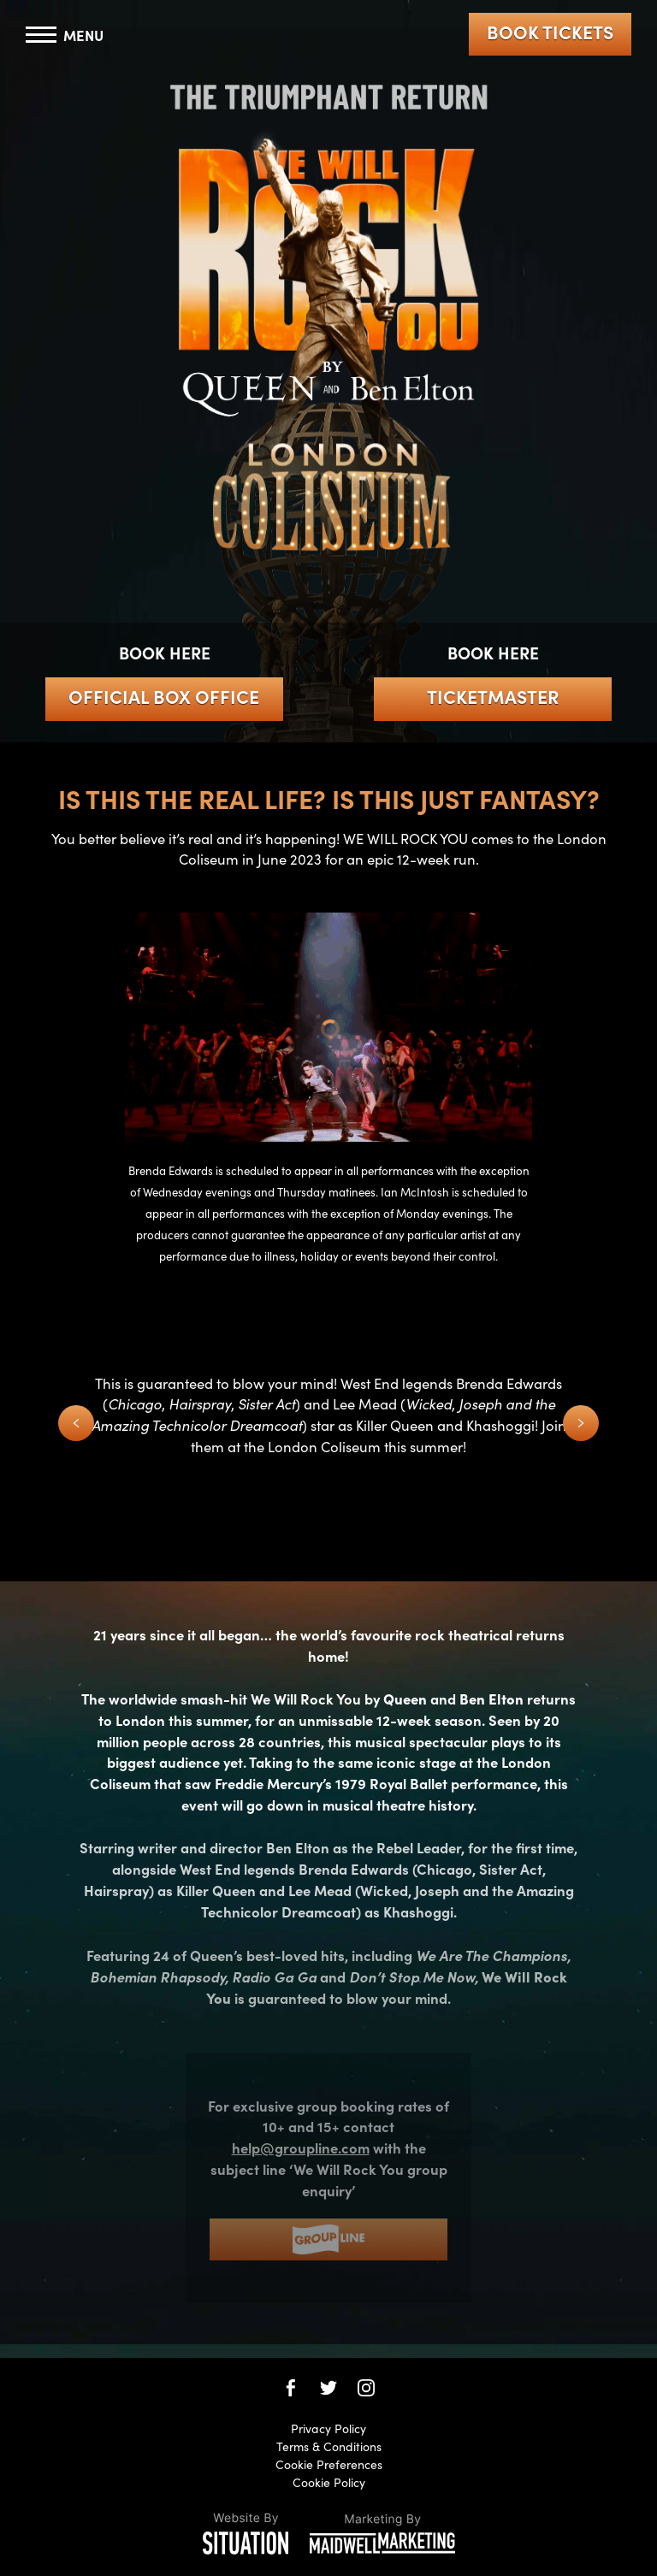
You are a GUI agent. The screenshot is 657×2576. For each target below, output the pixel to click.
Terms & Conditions (329, 2446)
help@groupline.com (301, 2147)
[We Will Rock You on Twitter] (328, 2387)
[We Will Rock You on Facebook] (290, 2387)
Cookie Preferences (328, 2464)
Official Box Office (163, 696)
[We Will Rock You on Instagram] (366, 2387)
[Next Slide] (581, 1423)
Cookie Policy (329, 2482)
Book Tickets (550, 31)
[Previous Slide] (76, 1423)
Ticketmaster (493, 696)
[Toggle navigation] (65, 35)
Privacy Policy (328, 2428)
